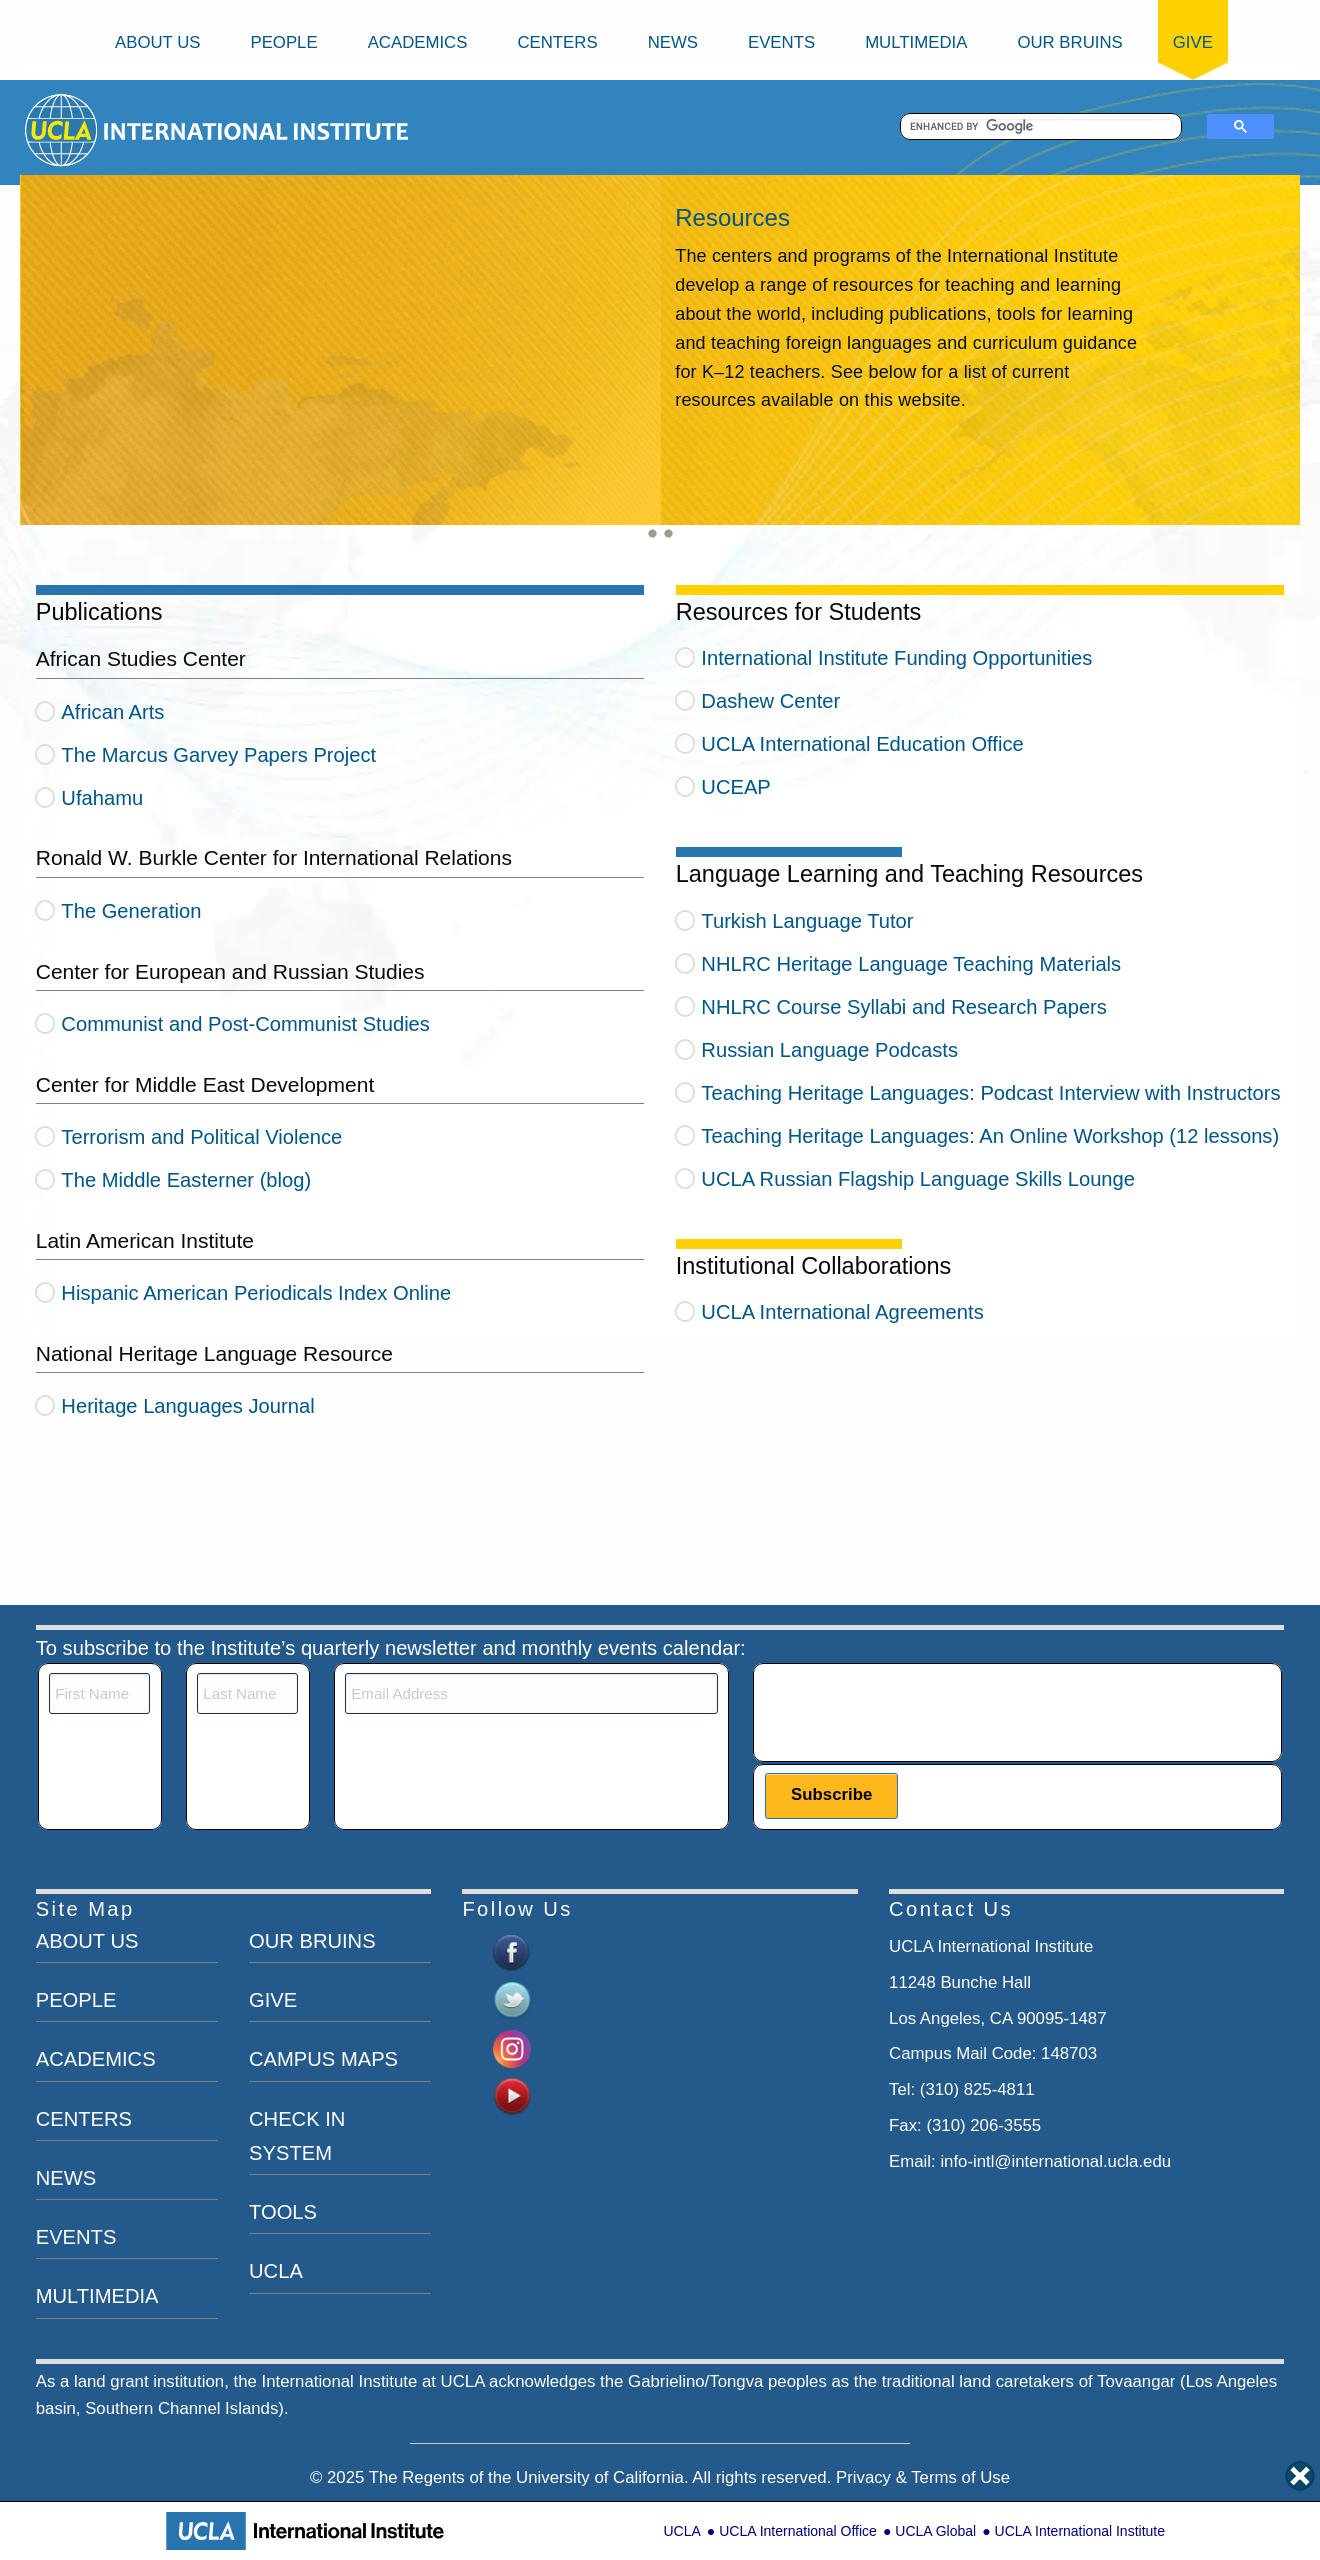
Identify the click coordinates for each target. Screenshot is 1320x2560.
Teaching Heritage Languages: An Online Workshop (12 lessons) (990, 1136)
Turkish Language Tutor (807, 921)
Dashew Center (770, 701)
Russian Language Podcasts (829, 1050)
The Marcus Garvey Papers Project (218, 755)
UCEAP (735, 787)
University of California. (602, 2477)
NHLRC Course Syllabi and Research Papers (904, 1007)
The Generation (131, 911)
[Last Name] (247, 1693)
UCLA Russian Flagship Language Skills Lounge (918, 1179)
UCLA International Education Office (862, 744)
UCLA (681, 2531)
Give (1193, 42)
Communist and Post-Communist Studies (245, 1024)
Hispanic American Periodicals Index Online (256, 1293)
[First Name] (99, 1693)
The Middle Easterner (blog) (186, 1180)
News (673, 42)
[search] (1041, 127)
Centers (557, 42)
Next (46, 363)
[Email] (531, 1693)
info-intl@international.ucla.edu (1055, 2161)
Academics (418, 42)
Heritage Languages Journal (187, 1406)
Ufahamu (102, 798)
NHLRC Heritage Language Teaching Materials (911, 964)
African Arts (112, 712)
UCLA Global (935, 2531)
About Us (157, 42)
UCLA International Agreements (842, 1312)
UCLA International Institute (1080, 2531)
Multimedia (916, 42)
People (283, 42)
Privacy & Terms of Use (923, 2477)
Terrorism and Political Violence (201, 1137)
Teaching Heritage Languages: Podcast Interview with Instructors (990, 1093)
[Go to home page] (62, 129)
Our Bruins (1069, 42)
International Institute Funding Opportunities (896, 658)
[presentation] (917, 1712)
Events (781, 42)
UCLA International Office (798, 2531)
